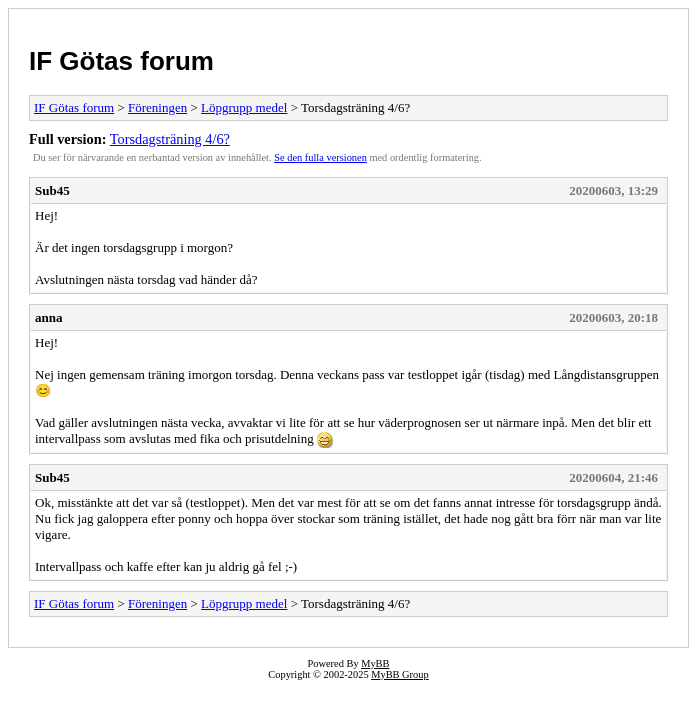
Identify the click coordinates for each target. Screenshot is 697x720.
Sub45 (52, 190)
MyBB (375, 663)
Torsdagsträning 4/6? (170, 139)
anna (48, 317)
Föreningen (157, 107)
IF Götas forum (121, 61)
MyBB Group (399, 674)
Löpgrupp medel (244, 107)
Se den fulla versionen (320, 157)
